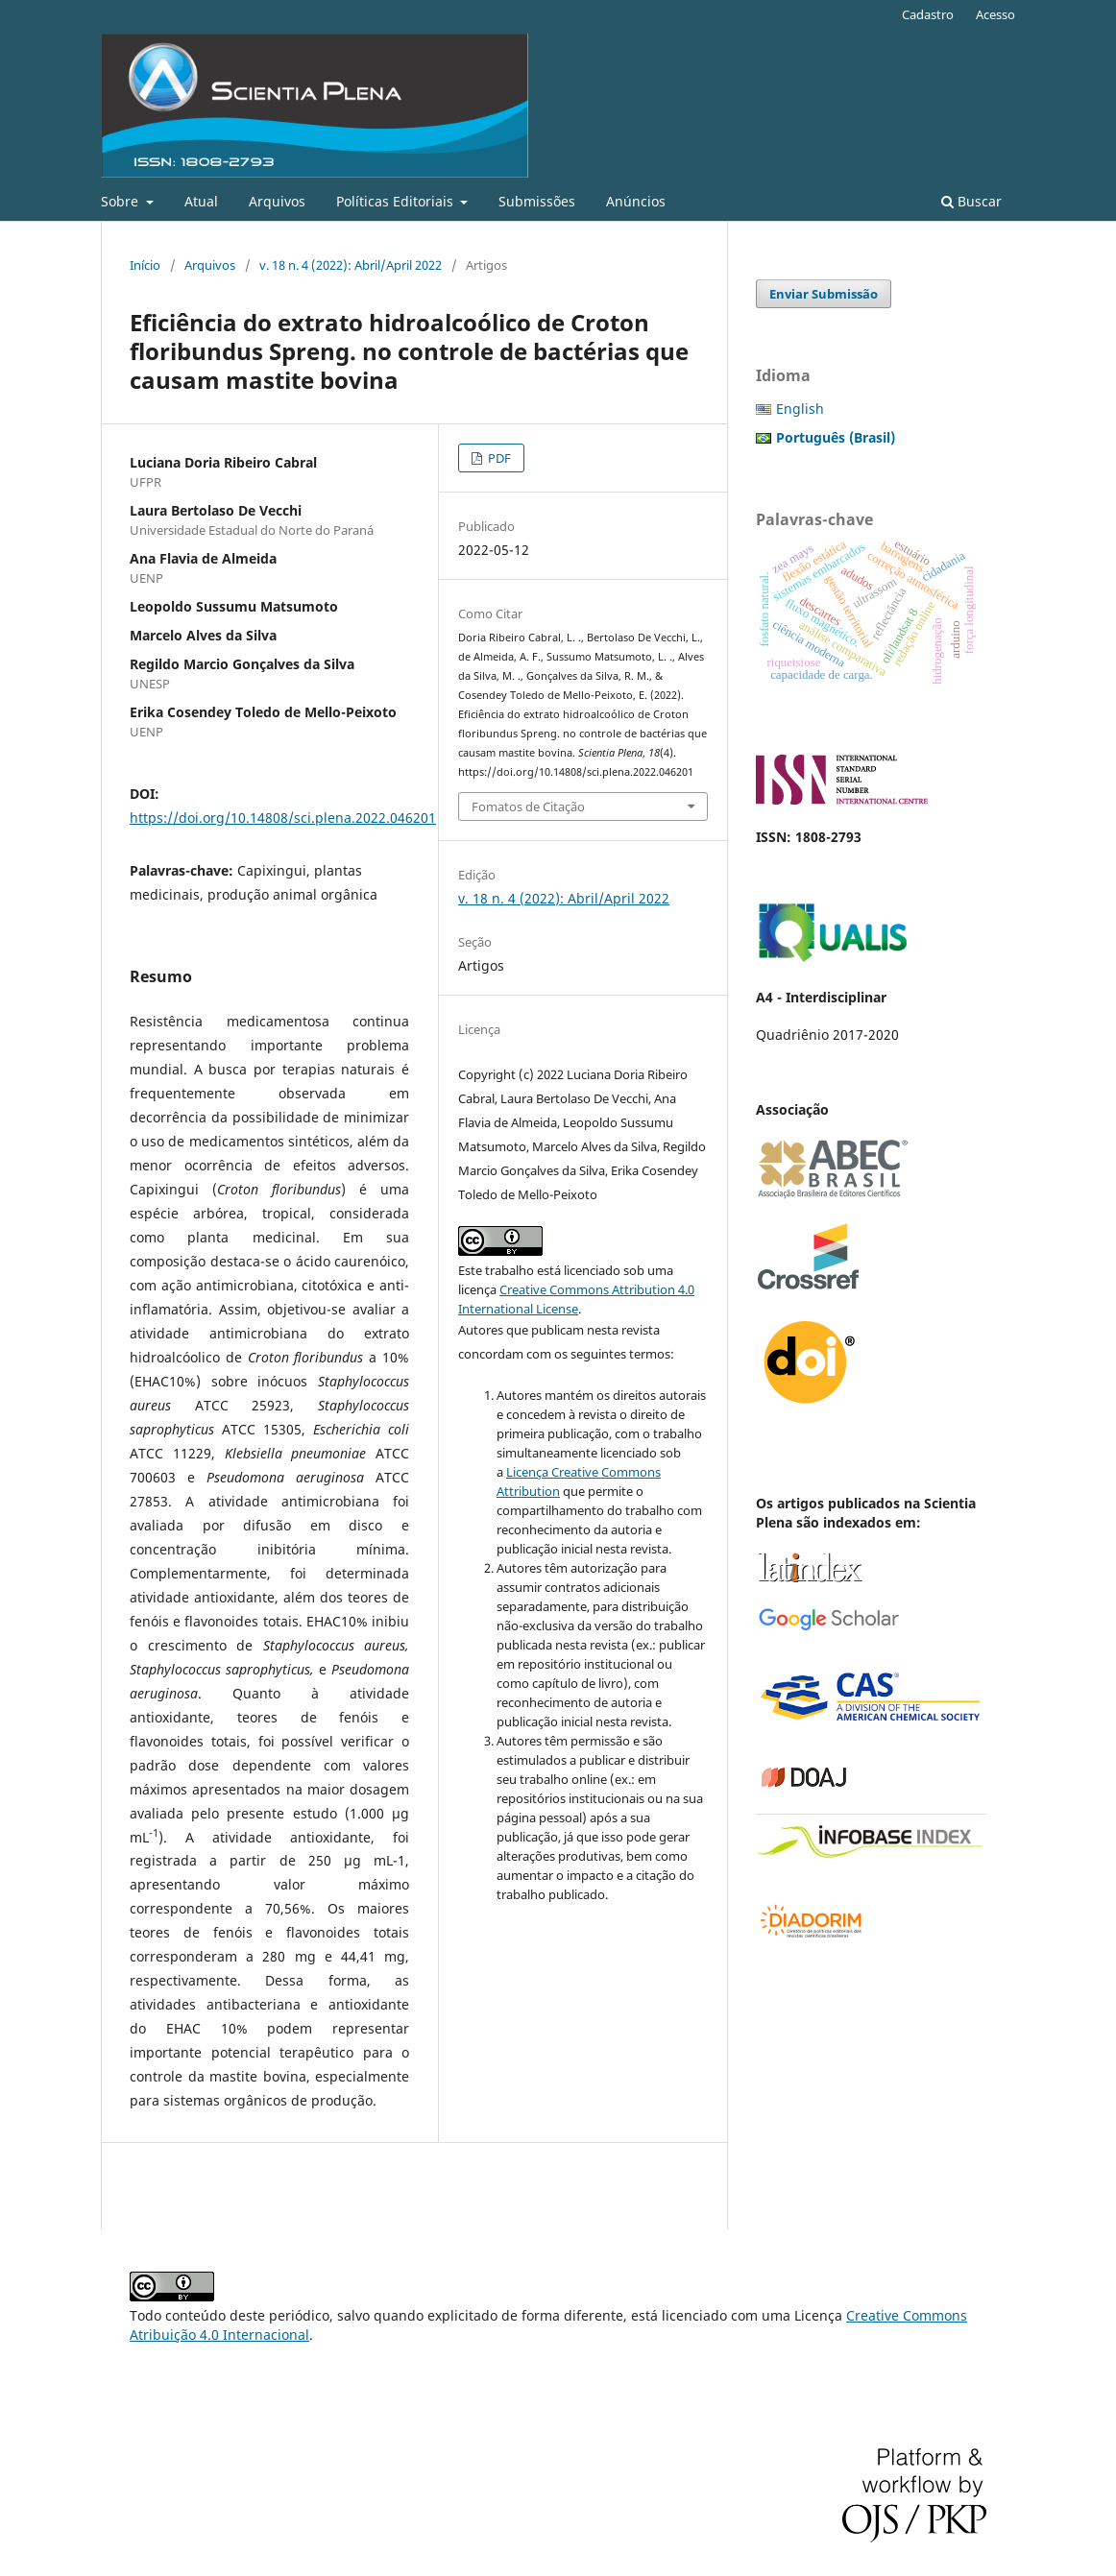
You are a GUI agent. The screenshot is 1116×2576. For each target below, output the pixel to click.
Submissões (536, 201)
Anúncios (636, 201)
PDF (498, 458)
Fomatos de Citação (528, 806)
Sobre (121, 201)
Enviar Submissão (823, 293)
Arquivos (277, 201)
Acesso (995, 14)
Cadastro (928, 14)
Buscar (971, 201)
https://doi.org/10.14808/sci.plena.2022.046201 (283, 817)
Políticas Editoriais (396, 201)
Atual (201, 201)
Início (145, 265)
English (800, 408)
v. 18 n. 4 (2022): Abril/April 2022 (350, 265)
